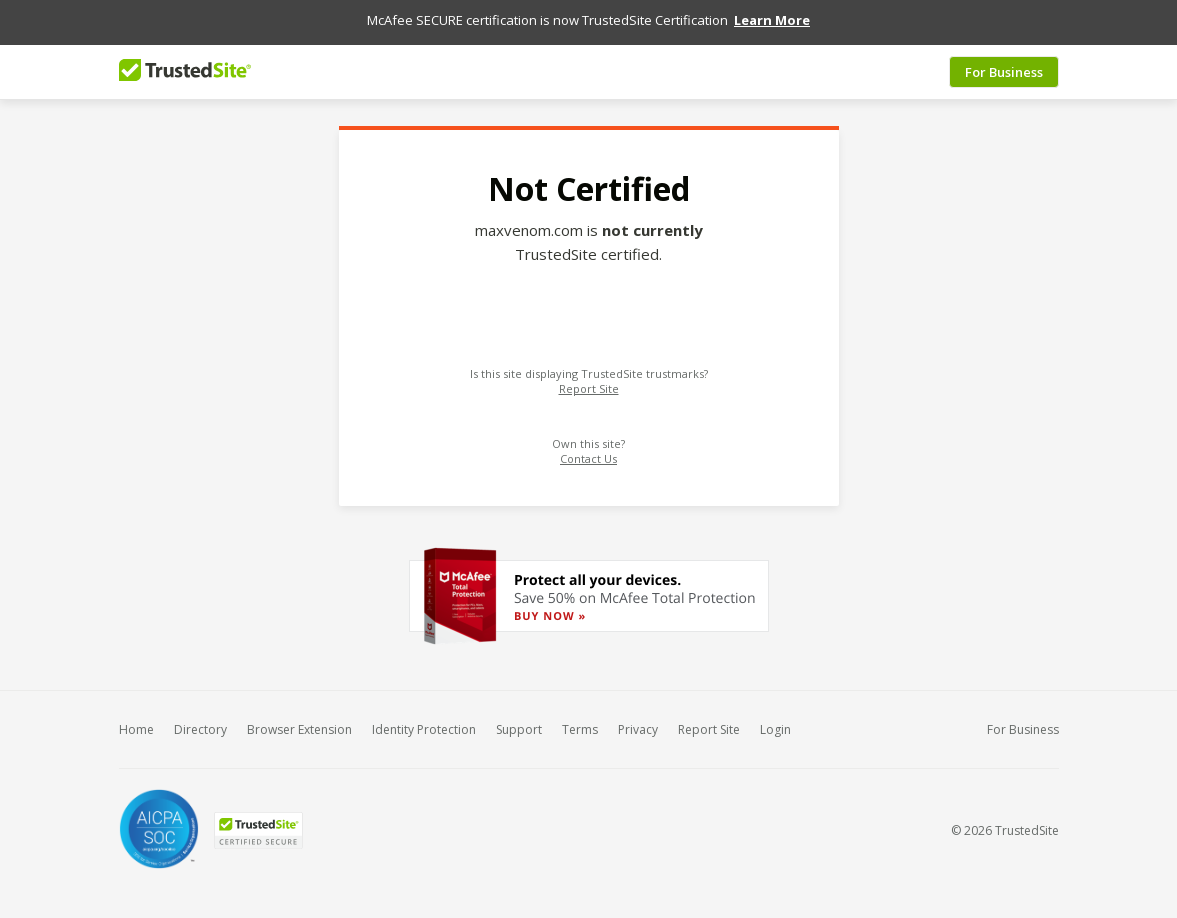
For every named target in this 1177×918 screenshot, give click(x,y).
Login (775, 721)
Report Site (589, 380)
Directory (200, 721)
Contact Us (588, 450)
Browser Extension (299, 721)
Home (136, 721)
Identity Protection (424, 721)
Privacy (638, 721)
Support (519, 721)
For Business (1004, 64)
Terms (580, 721)
